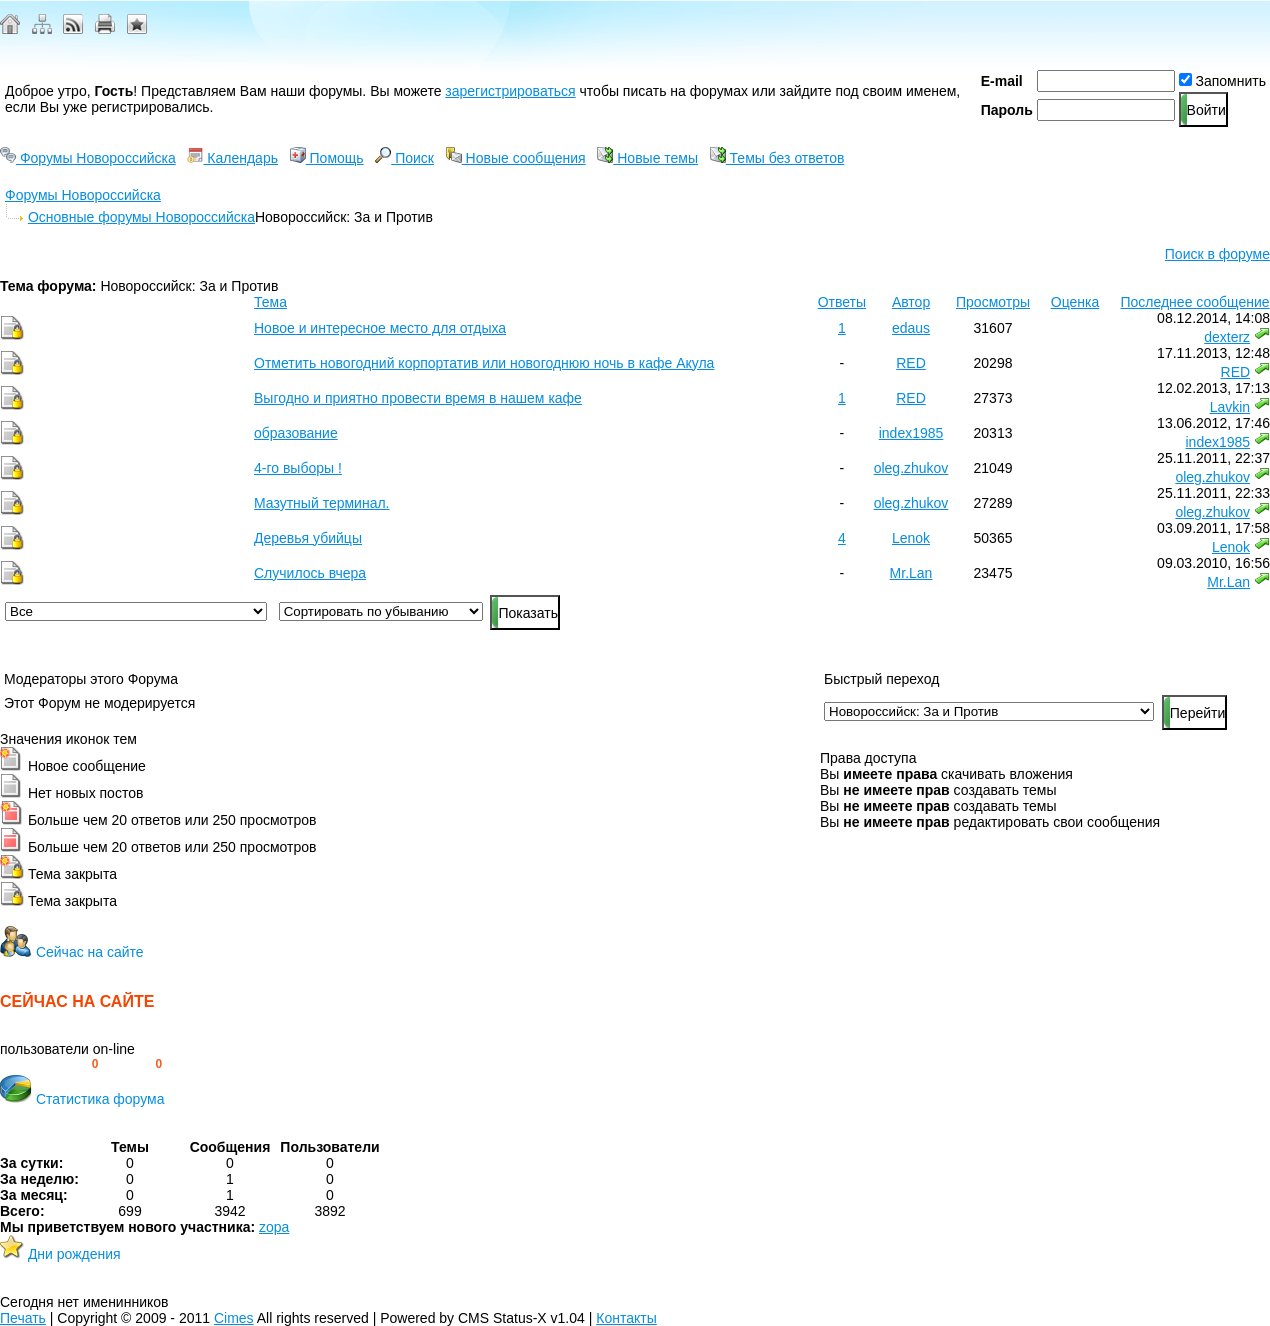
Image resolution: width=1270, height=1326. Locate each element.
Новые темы (647, 158)
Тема (270, 302)
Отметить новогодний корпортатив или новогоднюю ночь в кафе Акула (484, 363)
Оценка (1075, 302)
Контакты (626, 1318)
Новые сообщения (516, 158)
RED (911, 363)
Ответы (842, 302)
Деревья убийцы (308, 538)
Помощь (327, 158)
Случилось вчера (310, 573)
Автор (911, 302)
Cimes (234, 1318)
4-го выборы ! (298, 468)
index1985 (911, 433)
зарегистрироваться (510, 91)
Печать (23, 1318)
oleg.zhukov (911, 468)
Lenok (911, 538)
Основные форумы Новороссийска (141, 217)
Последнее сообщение (1194, 302)
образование (296, 433)
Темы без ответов (777, 158)
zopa (274, 1227)
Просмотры (993, 302)
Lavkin (1230, 407)
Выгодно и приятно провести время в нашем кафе (418, 398)
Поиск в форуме (1217, 254)
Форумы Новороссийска (88, 158)
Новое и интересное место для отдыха (380, 328)
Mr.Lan (911, 573)
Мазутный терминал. (321, 503)
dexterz (1227, 337)
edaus (911, 328)
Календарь (232, 158)
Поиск (404, 158)
